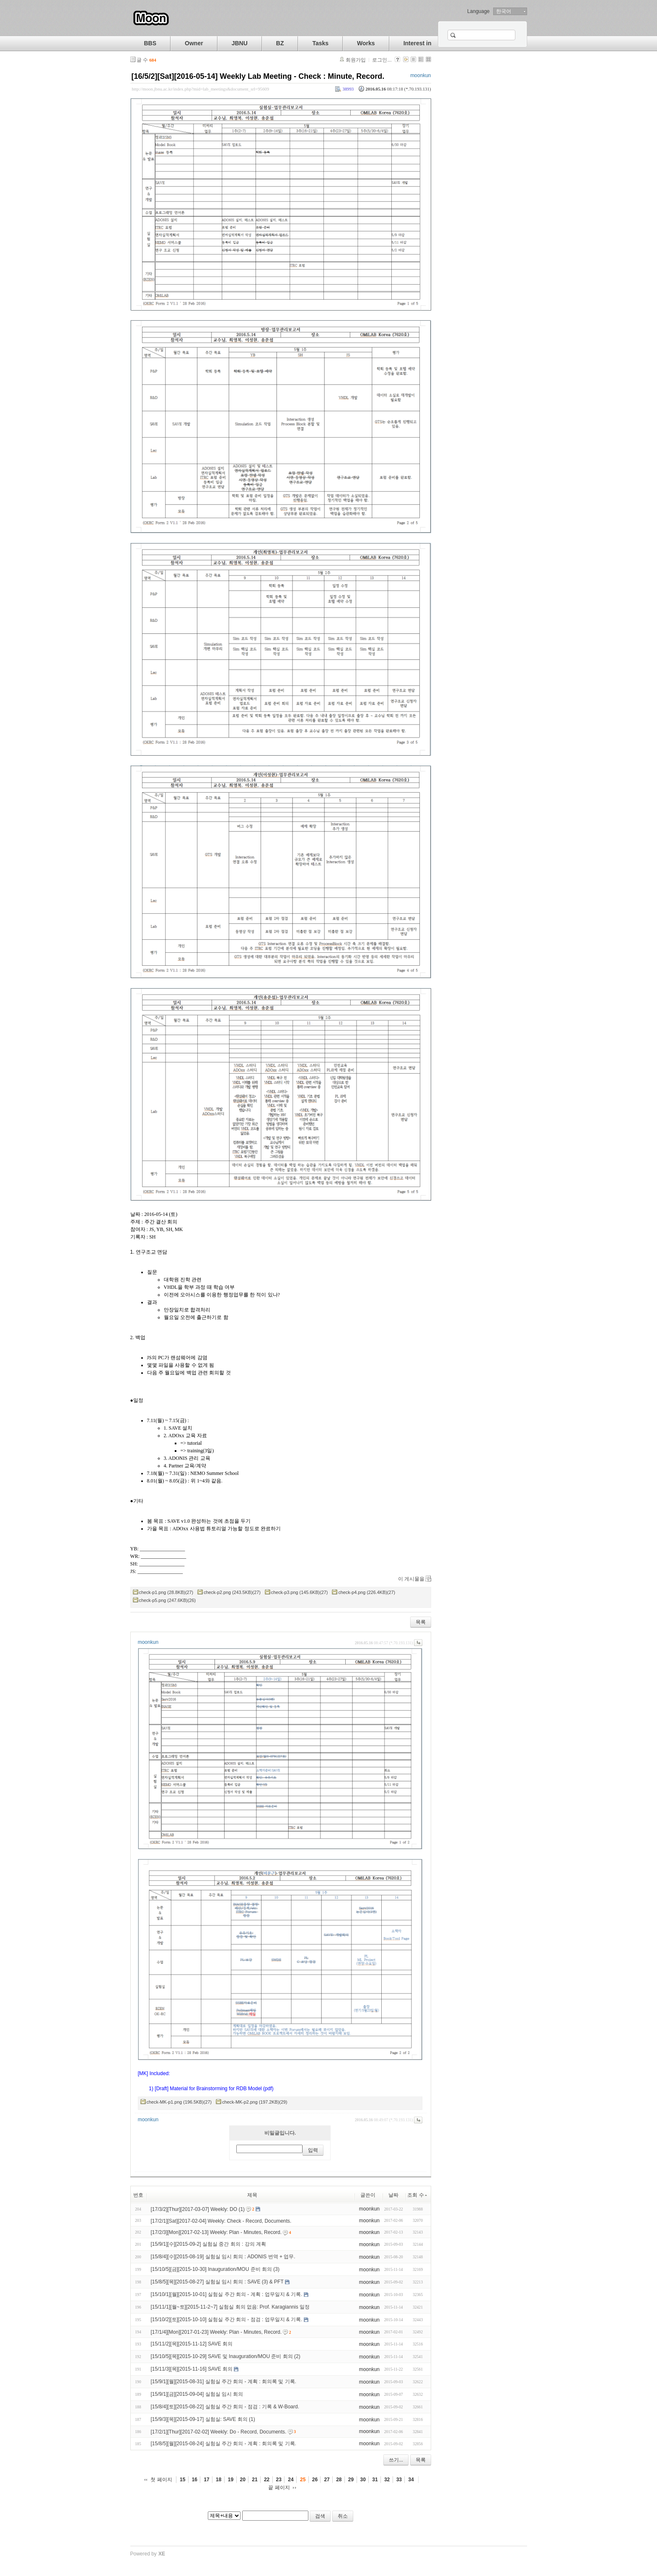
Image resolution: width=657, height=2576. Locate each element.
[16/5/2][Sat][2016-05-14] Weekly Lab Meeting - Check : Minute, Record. (258, 76)
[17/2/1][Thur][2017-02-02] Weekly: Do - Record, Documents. (219, 2432)
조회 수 (417, 2195)
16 (194, 2480)
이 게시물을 (411, 1579)
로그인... (381, 60)
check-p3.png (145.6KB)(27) (299, 1592)
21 (254, 2480)
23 (279, 2480)
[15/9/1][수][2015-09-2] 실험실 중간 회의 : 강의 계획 (208, 2244)
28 (338, 2480)
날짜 (393, 2195)
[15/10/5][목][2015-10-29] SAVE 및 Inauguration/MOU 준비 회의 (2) (225, 2356)
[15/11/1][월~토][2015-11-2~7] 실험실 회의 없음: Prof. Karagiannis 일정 (230, 2307)
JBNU (240, 43)
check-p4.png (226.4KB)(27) (366, 1592)
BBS (150, 43)
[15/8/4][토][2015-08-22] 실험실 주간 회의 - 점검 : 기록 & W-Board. (225, 2407)
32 (387, 2480)
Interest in (418, 43)
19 (230, 2480)
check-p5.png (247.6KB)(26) (167, 1600)
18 (218, 2480)
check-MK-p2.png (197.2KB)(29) (254, 2101)
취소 (343, 2516)
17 (206, 2480)
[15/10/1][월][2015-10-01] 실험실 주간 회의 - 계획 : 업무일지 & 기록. (227, 2294)
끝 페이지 (279, 2487)
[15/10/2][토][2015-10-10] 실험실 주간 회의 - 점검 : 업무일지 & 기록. (227, 2319)
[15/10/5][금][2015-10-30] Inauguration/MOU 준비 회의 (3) (215, 2269)
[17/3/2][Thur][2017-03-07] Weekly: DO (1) (198, 2209)
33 (399, 2480)
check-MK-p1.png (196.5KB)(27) (179, 2101)
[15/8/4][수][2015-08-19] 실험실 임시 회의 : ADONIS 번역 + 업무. (223, 2257)
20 (243, 2480)
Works (366, 43)
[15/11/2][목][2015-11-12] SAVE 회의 (192, 2344)
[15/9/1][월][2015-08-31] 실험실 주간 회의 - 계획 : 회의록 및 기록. (223, 2381)
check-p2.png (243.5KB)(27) (232, 1592)
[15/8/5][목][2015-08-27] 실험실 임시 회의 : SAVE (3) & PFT (217, 2282)
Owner (194, 43)
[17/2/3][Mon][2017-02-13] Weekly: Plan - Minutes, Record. (216, 2232)
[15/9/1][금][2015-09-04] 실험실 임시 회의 (197, 2394)
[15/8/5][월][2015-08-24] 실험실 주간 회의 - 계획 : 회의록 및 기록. (223, 2443)
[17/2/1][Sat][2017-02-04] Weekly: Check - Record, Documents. (221, 2221)
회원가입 (356, 60)
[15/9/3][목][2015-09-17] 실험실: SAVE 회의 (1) (203, 2419)
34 (411, 2480)
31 (375, 2480)
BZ (280, 43)
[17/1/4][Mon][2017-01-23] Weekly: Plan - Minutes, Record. (216, 2332)
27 (326, 2480)
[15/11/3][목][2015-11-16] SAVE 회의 (192, 2369)
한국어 (503, 11)
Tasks (320, 43)
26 (315, 2480)
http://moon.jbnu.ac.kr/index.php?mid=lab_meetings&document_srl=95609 (200, 88)
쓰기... (396, 2460)
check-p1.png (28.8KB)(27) (166, 1592)
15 (182, 2480)
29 (351, 2480)
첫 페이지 (161, 2480)
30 (363, 2480)
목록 (421, 1622)
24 (290, 2480)
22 (266, 2480)
